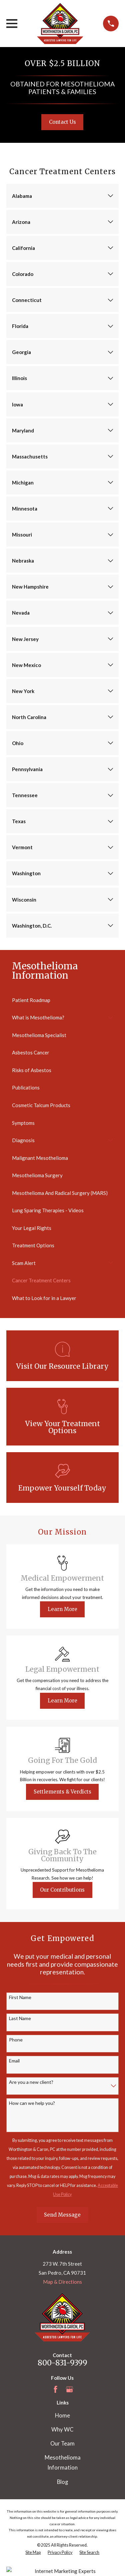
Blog (62, 2482)
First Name (20, 1997)
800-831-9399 (62, 2362)
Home (62, 2415)
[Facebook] (55, 2389)
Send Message (62, 2215)
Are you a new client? (31, 2082)
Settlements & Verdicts (62, 1792)
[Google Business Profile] (69, 2389)
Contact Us (62, 122)
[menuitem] (62, 1000)
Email (14, 2060)
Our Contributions (62, 1890)
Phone (16, 2039)
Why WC (62, 2429)
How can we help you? (32, 2103)
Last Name (20, 2018)
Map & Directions (62, 2282)
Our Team (62, 2443)
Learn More (62, 1609)
